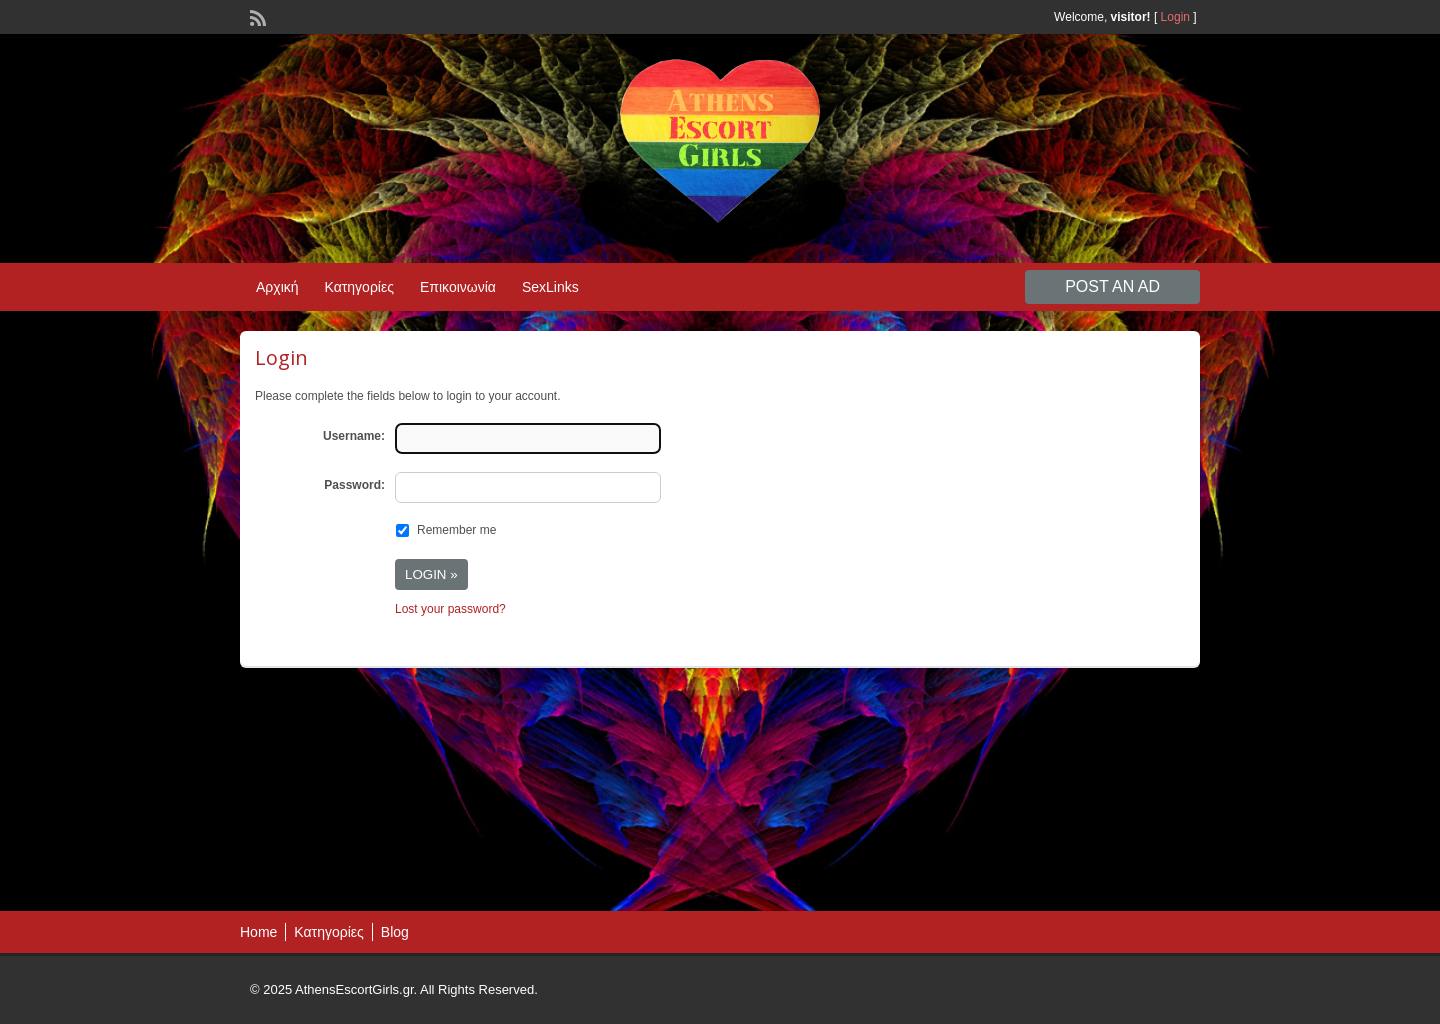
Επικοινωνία (458, 287)
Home (258, 932)
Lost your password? (450, 609)
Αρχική (277, 287)
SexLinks (550, 287)
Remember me (456, 530)
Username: (354, 436)
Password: (354, 485)
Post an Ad (1112, 286)
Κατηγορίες (359, 287)
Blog (395, 932)
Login (1175, 17)
